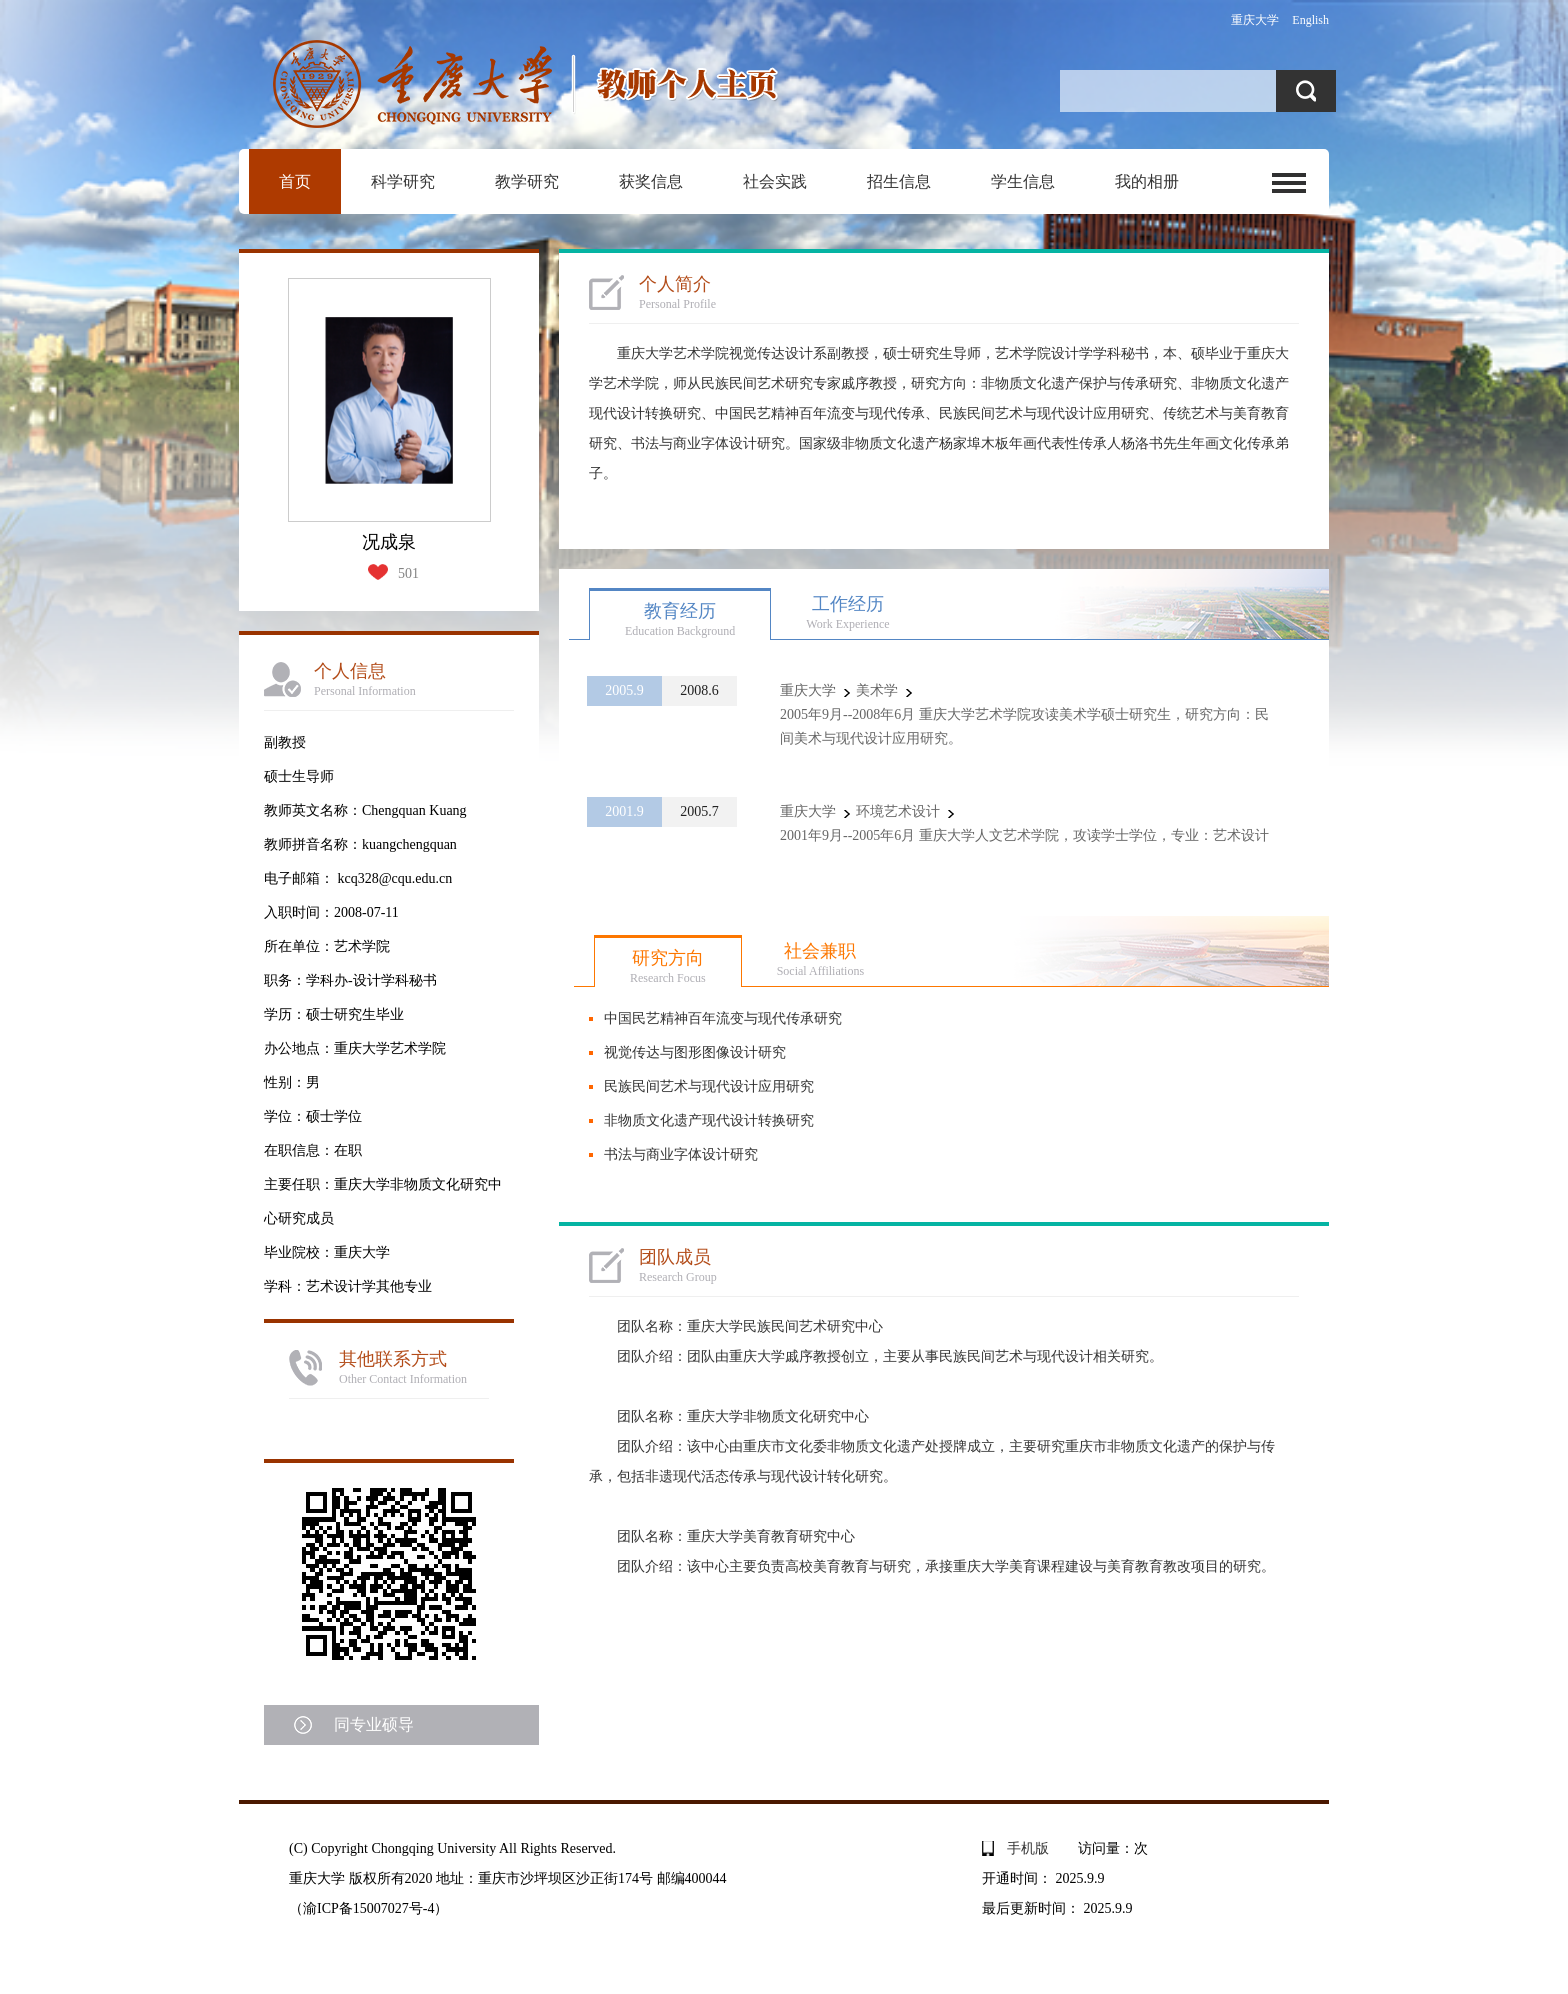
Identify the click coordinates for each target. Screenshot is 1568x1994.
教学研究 (527, 181)
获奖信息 (651, 181)
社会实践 (775, 181)
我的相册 (1147, 181)
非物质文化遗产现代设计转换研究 (709, 1120)
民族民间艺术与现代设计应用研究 (709, 1086)
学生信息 (1023, 181)
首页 (295, 181)
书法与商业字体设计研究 (681, 1154)
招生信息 (899, 181)
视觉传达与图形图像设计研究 (695, 1052)
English (1310, 20)
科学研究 (403, 181)
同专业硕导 (374, 1724)
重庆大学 (1255, 20)
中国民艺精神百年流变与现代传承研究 (723, 1018)
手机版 (1028, 1848)
